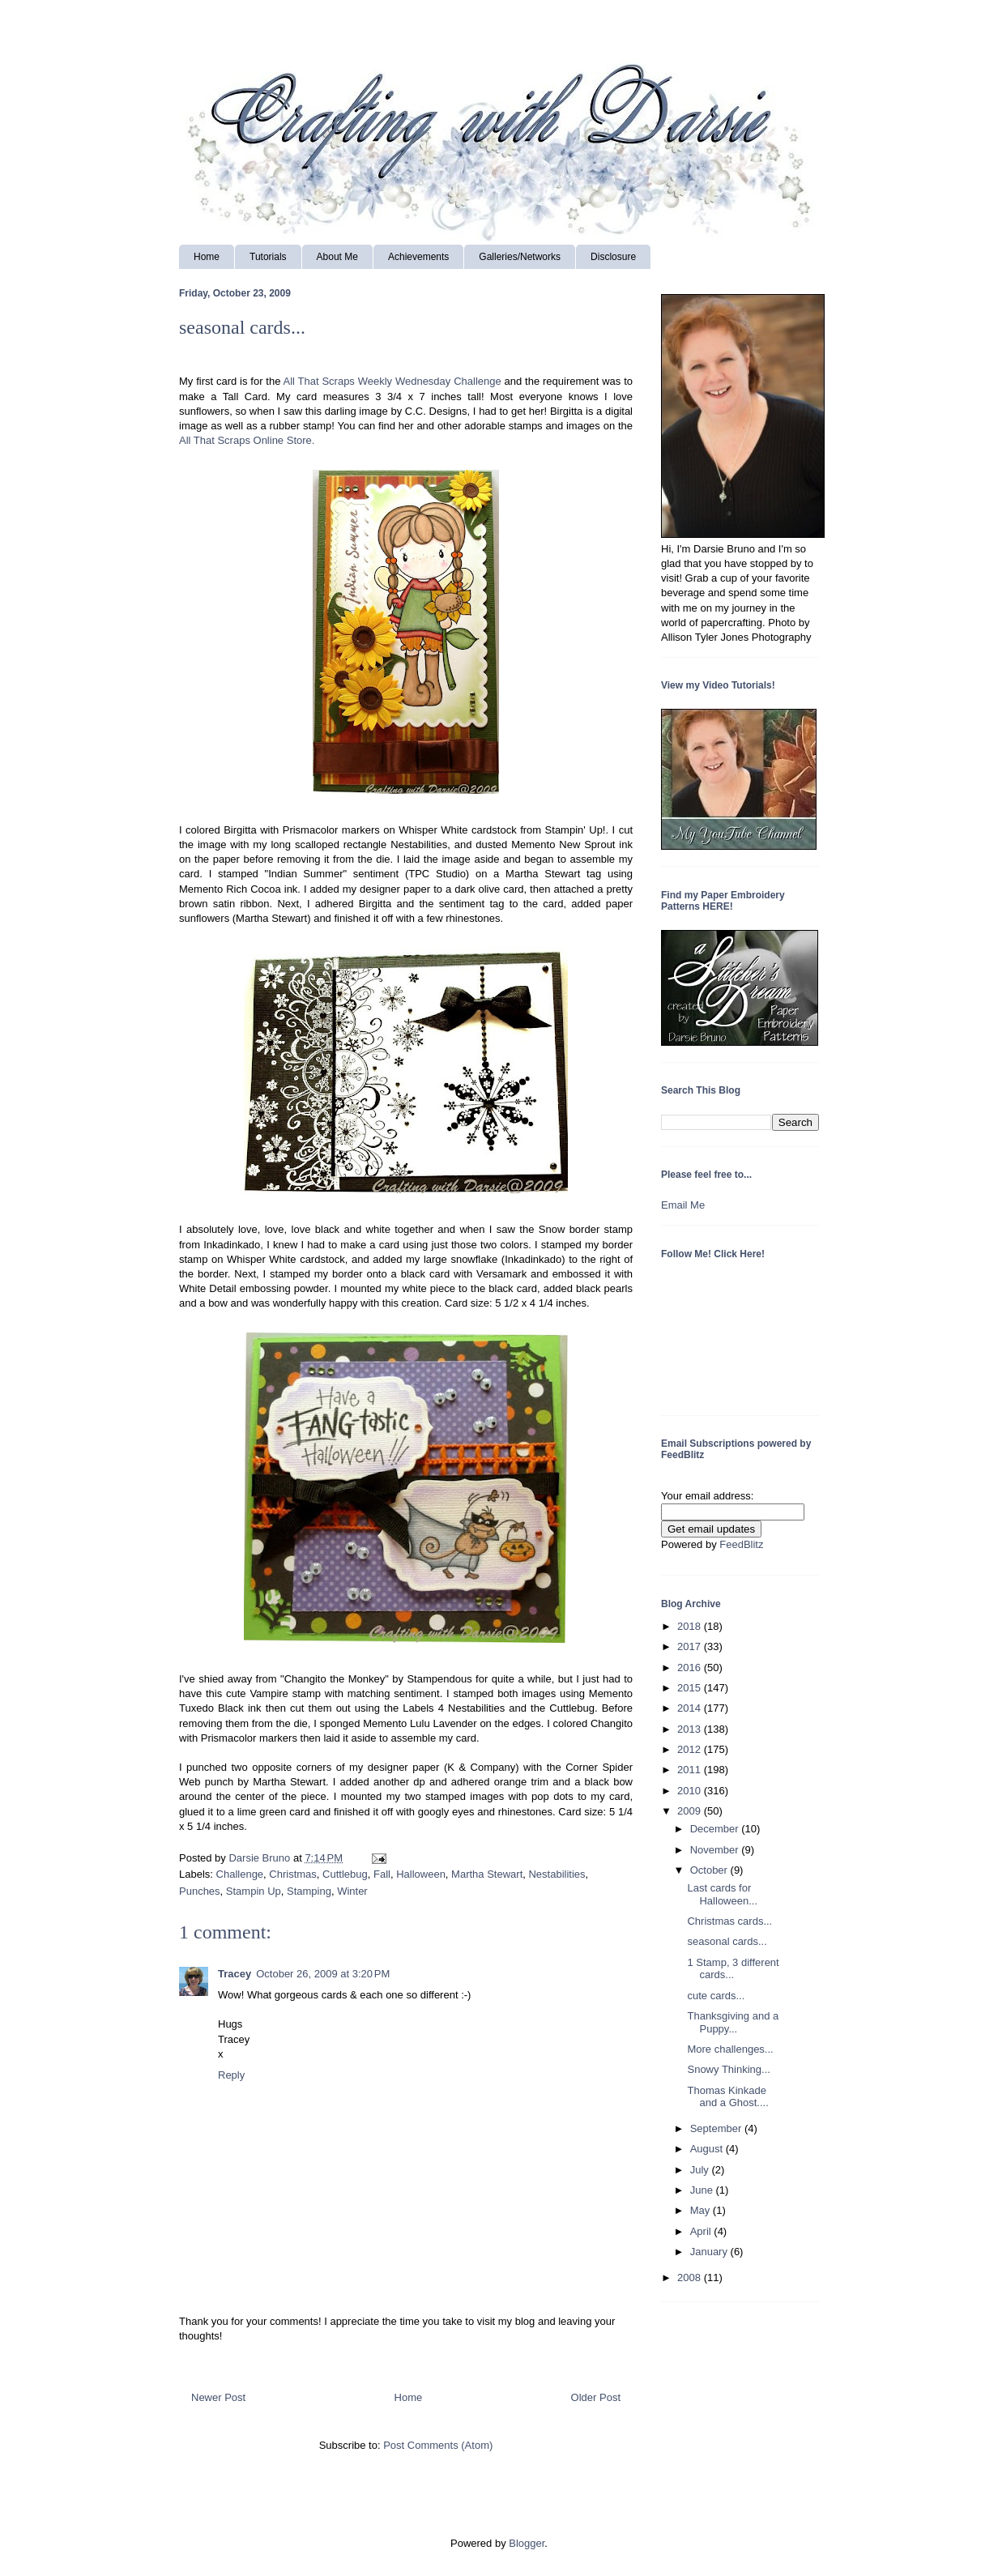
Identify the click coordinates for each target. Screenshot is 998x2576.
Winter (352, 1891)
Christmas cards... (729, 1921)
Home (207, 256)
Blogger (526, 2543)
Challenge (240, 1874)
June (703, 2190)
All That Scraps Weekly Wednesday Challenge (392, 381)
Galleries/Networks (520, 256)
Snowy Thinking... (728, 2069)
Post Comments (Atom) (438, 2445)
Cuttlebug (345, 1874)
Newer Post (218, 2397)
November (716, 1850)
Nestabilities (556, 1874)
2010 (690, 1791)
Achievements (418, 256)
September (717, 2128)
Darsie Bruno (260, 1858)
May (701, 2210)
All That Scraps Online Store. (246, 440)
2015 (690, 1688)
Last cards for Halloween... (722, 1894)
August (708, 2149)
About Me (337, 256)
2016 (690, 1667)
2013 (690, 1729)
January (710, 2251)
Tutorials (268, 256)
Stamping (309, 1891)
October (710, 1870)
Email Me (683, 1205)
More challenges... (730, 2049)
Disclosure (613, 256)
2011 (690, 1770)
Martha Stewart (486, 1874)
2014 (690, 1708)
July (701, 2170)
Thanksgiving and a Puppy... (732, 2022)
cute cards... (715, 1996)
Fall (381, 1874)
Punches (199, 1891)
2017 (690, 1646)
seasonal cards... (726, 1941)
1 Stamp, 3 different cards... (732, 1968)
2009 (690, 1811)
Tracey (234, 1974)
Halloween (421, 1874)
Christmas (293, 1874)
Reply (231, 2075)
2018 (690, 1626)
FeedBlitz (741, 1544)
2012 (690, 1749)
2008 (690, 2277)
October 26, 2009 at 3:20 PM (323, 1974)
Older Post (596, 2397)
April (702, 2231)
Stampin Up (253, 1891)
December (716, 1829)
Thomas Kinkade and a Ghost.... (727, 2096)
